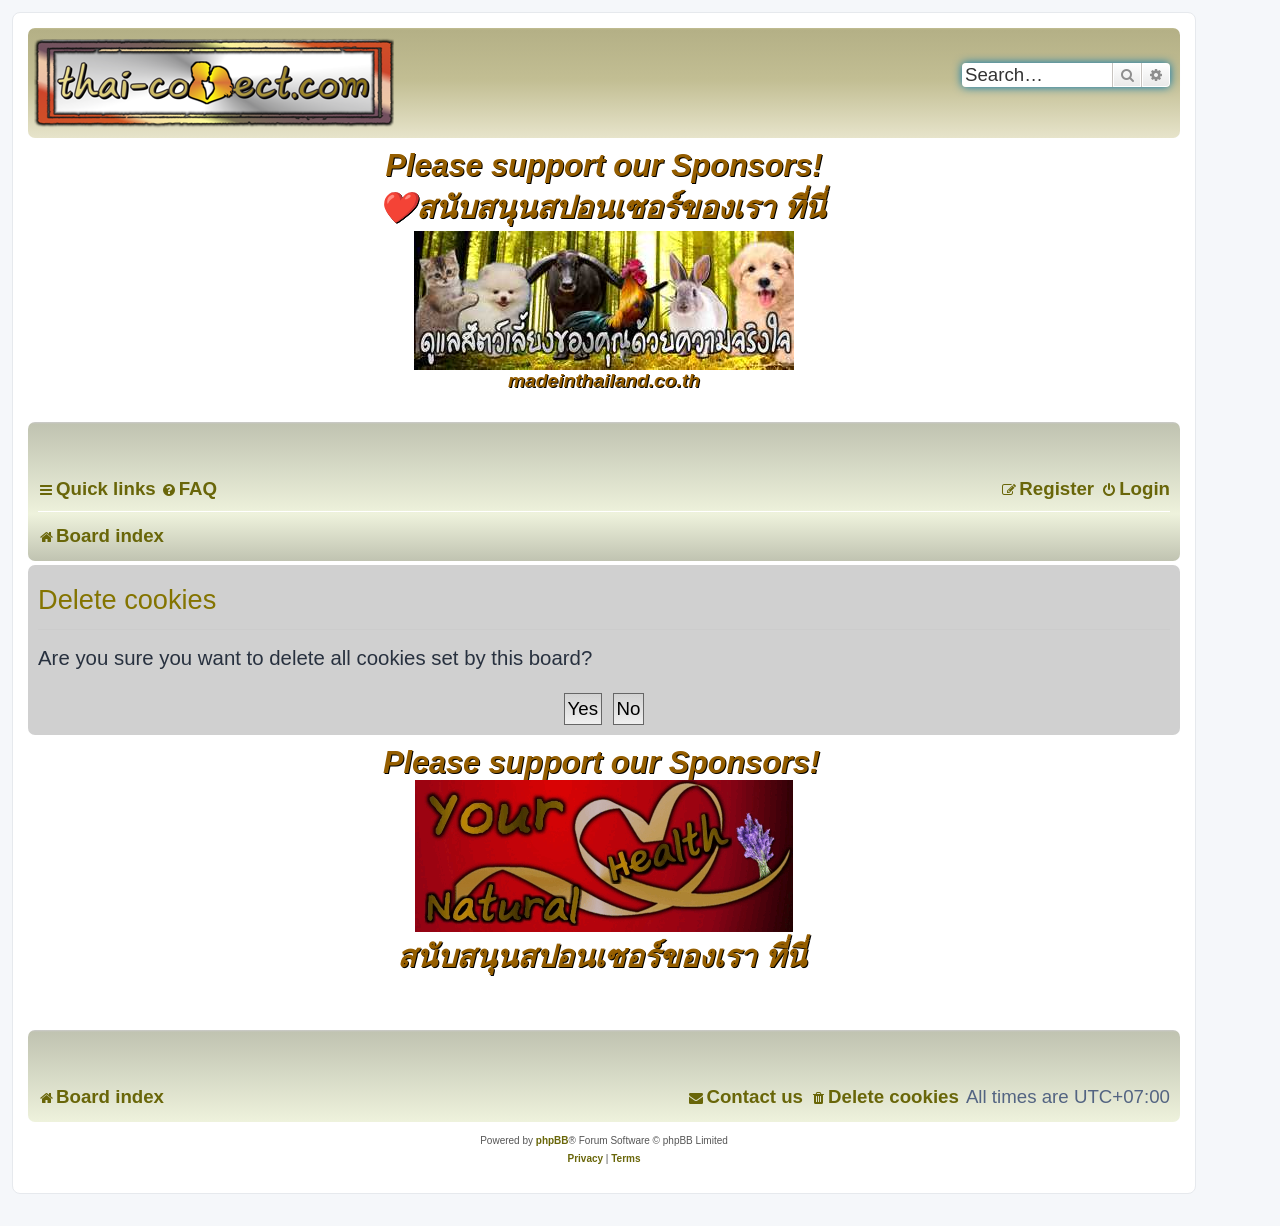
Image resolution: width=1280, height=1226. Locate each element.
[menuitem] (189, 488)
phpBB (552, 1140)
